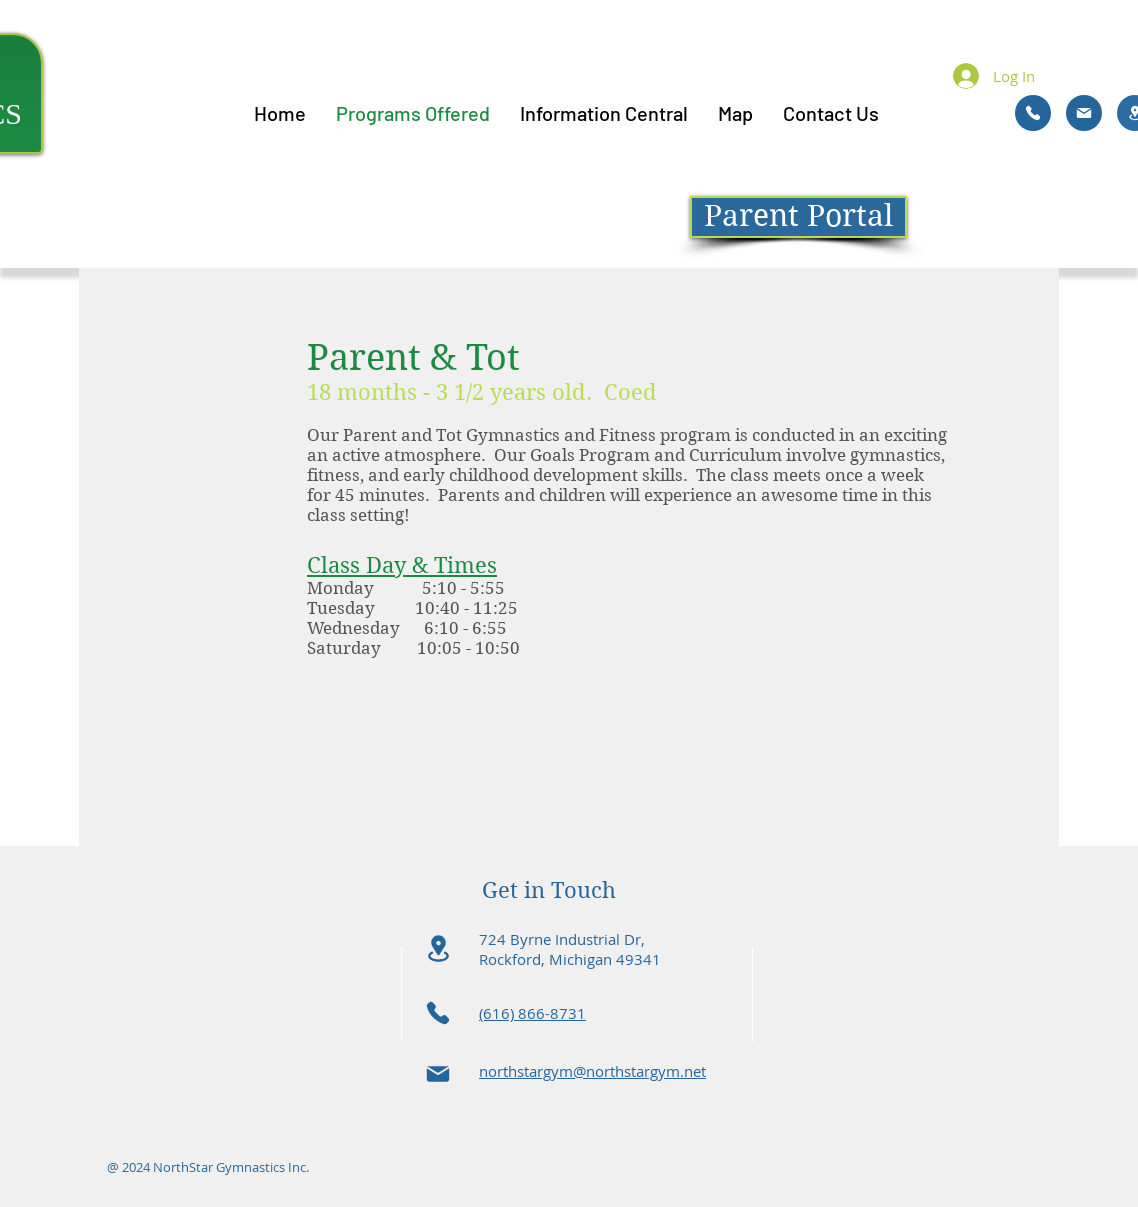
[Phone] (1033, 113)
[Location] (438, 948)
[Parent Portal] (798, 217)
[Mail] (1084, 113)
